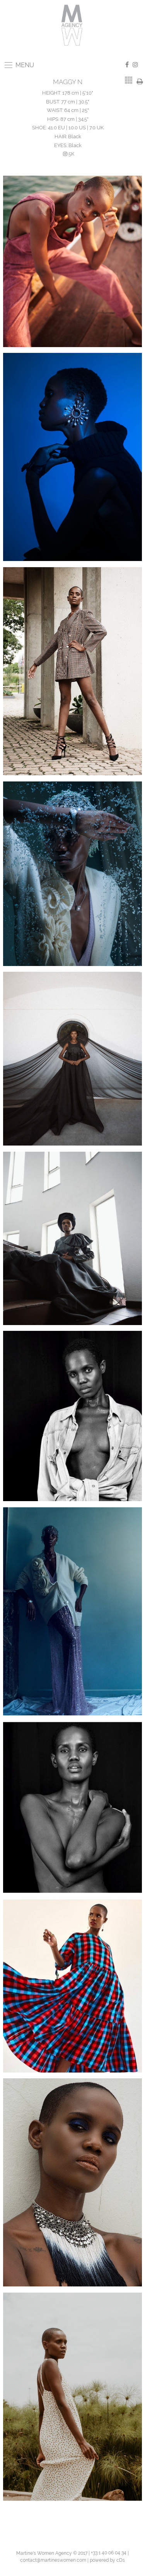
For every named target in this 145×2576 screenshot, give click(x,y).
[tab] (129, 80)
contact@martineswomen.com (53, 2560)
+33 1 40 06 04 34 (108, 2553)
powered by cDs (107, 2560)
